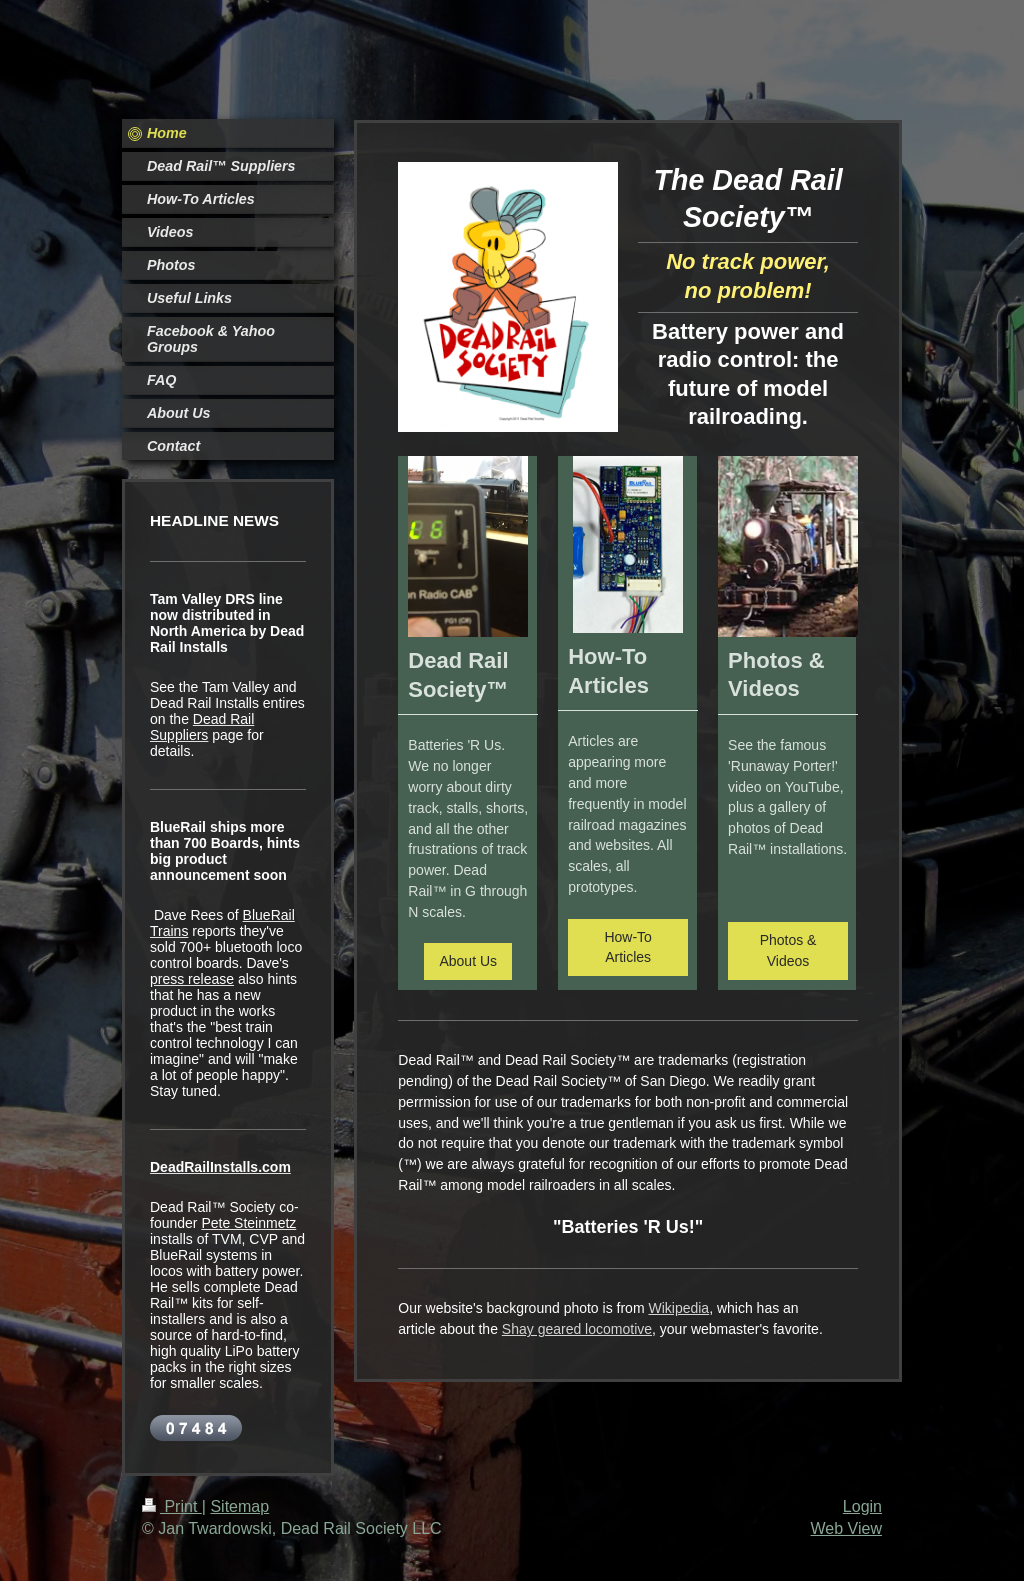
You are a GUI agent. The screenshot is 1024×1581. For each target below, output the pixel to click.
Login (862, 1506)
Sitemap (239, 1506)
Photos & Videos (788, 950)
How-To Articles (627, 947)
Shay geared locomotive (577, 1329)
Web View (846, 1528)
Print (172, 1506)
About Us (468, 961)
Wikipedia (678, 1308)
